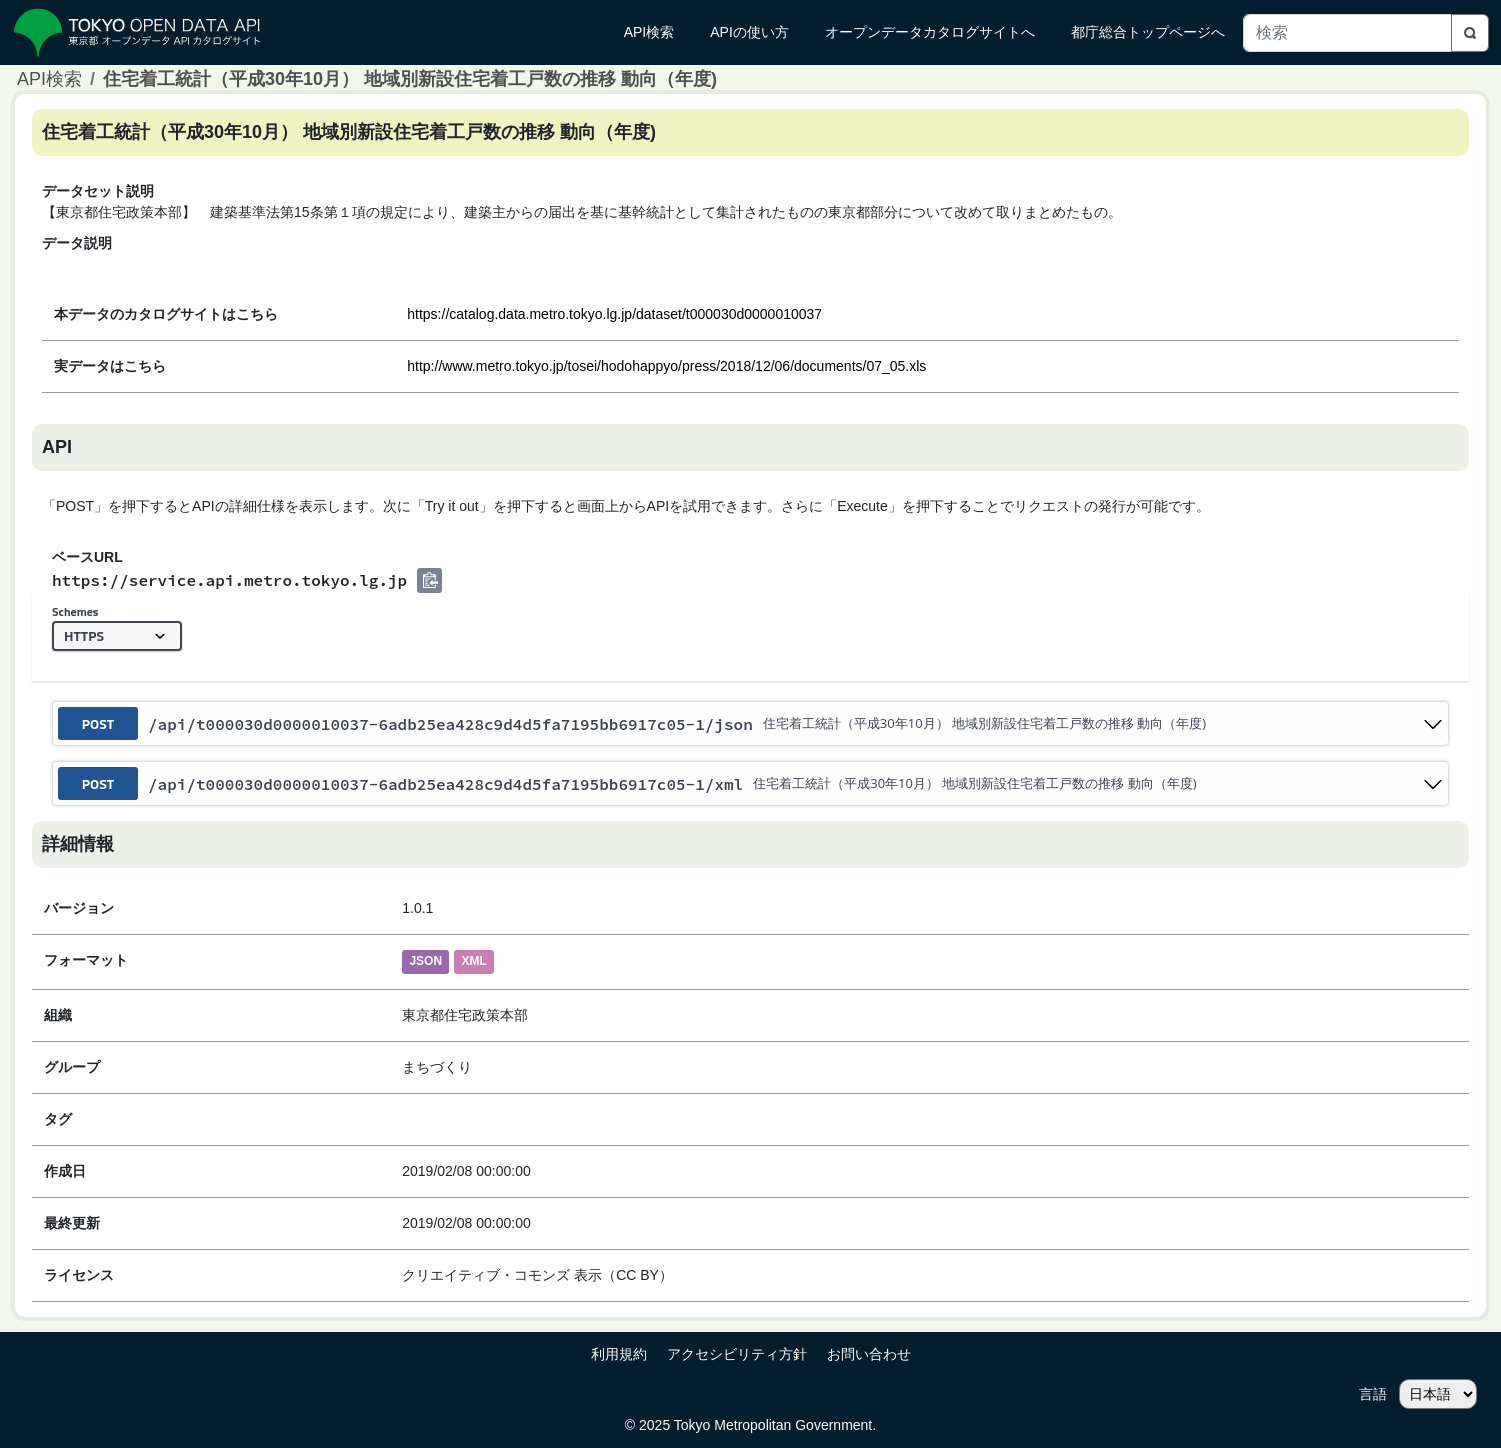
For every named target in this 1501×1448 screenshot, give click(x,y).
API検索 (49, 79)
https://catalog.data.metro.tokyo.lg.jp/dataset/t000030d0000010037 (614, 314)
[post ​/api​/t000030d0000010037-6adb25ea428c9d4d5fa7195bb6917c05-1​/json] (750, 723)
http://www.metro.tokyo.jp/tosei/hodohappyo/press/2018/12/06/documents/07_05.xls (666, 366)
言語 (1373, 1394)
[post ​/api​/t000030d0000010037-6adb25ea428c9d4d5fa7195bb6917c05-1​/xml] (750, 783)
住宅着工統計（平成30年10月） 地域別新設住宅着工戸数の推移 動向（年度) (410, 79)
